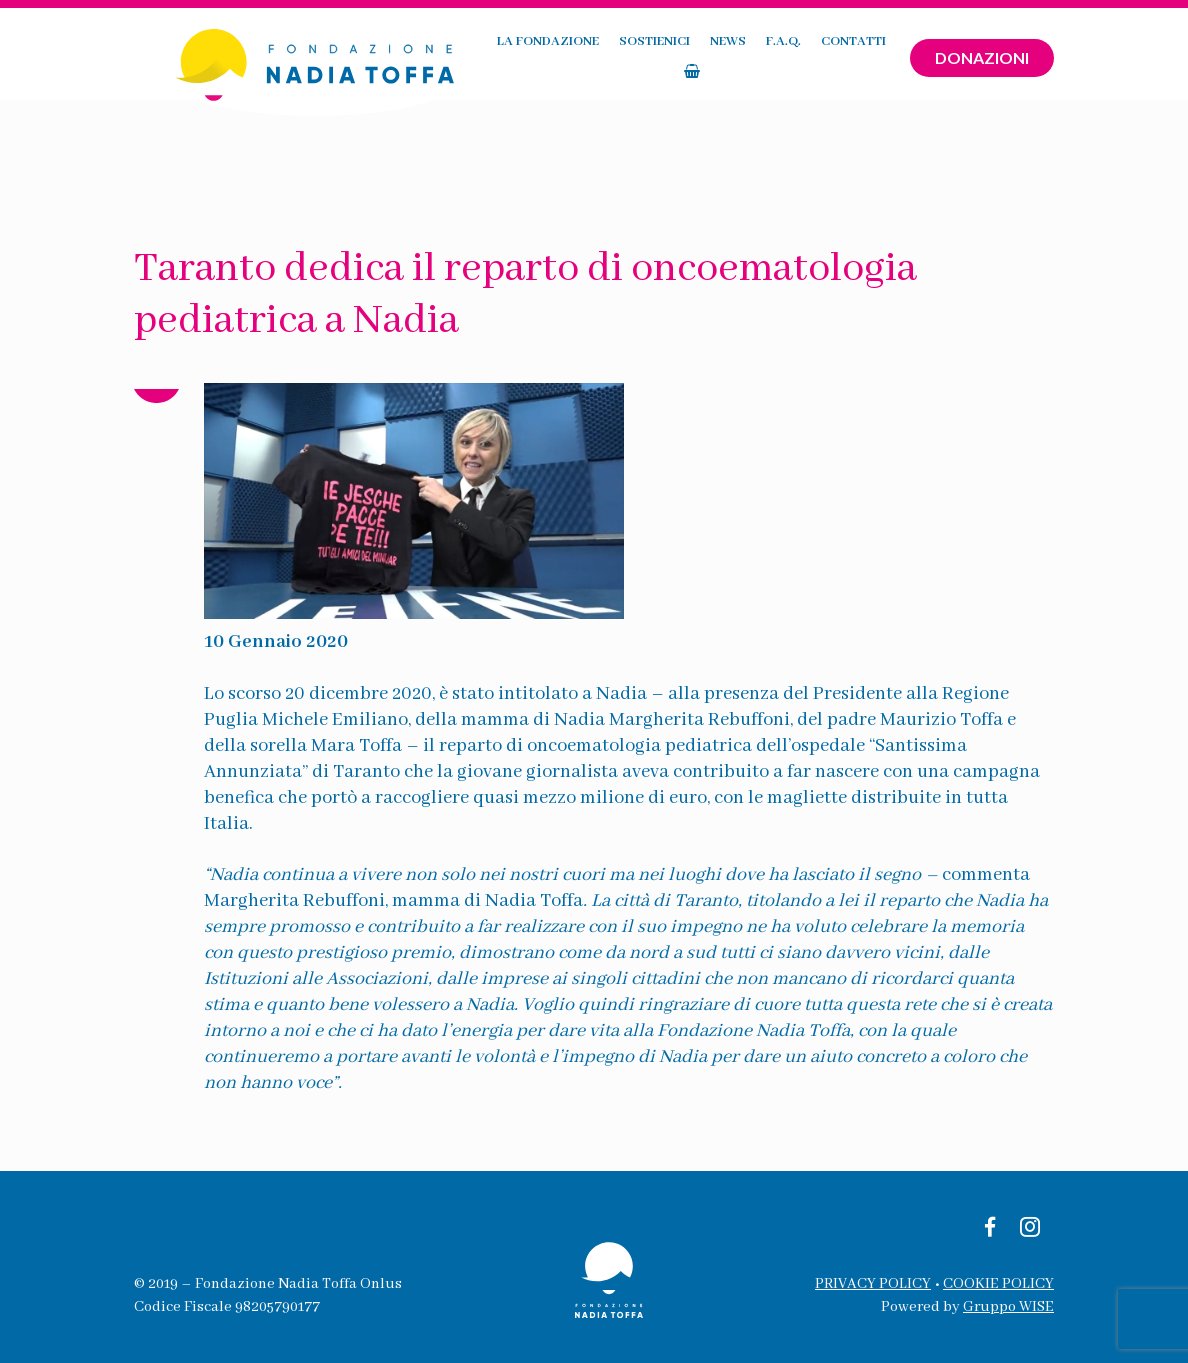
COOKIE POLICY (998, 1284)
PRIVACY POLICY (873, 1284)
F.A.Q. (721, 57)
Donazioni (982, 57)
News (666, 57)
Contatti (791, 57)
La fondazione (486, 57)
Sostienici (592, 57)
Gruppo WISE (1008, 1307)
